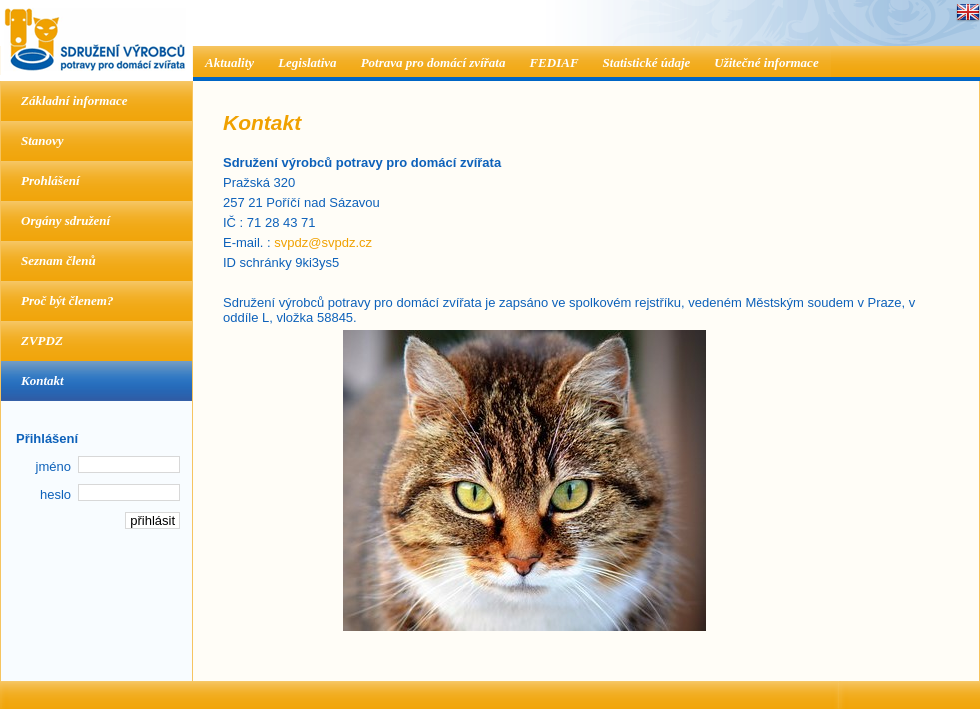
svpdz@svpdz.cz (323, 242)
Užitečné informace (766, 62)
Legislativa (307, 62)
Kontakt (42, 380)
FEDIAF (553, 62)
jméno (53, 466)
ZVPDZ (42, 340)
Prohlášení (50, 180)
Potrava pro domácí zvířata (433, 62)
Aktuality (229, 62)
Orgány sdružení (65, 220)
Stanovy (42, 140)
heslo (55, 494)
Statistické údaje (647, 62)
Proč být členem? (67, 300)
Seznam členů (58, 260)
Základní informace (74, 100)
